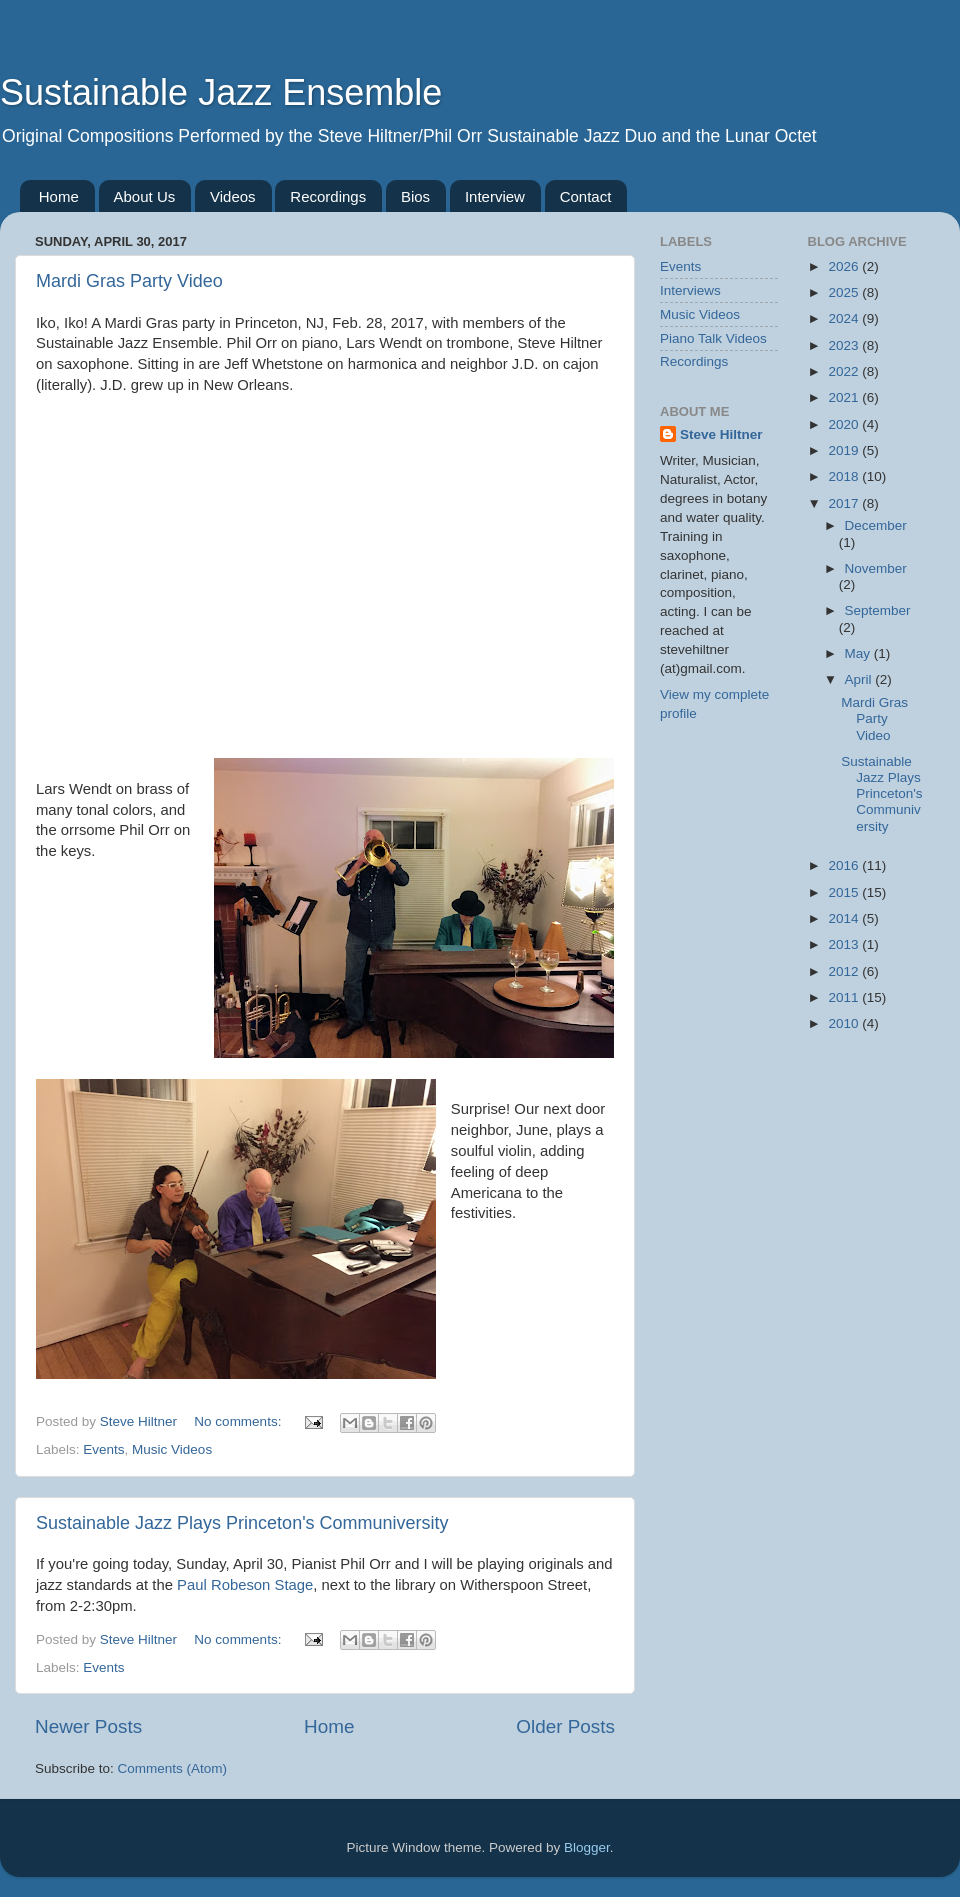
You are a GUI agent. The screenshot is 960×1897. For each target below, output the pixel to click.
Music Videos (172, 1449)
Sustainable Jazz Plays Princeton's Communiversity (242, 1523)
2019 (845, 450)
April (860, 679)
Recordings (328, 196)
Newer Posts (88, 1726)
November (876, 568)
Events (103, 1449)
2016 (845, 865)
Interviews (690, 290)
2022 (845, 371)
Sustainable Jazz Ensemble (221, 92)
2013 (845, 944)
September (878, 610)
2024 (845, 318)
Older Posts (565, 1726)
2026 (845, 266)
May (859, 653)
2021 (845, 397)
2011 (845, 997)
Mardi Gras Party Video (129, 281)
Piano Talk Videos (713, 338)
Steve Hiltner (721, 434)
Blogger (587, 1847)
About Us (145, 196)
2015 (845, 892)
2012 (845, 971)
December (876, 525)
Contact (586, 196)
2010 (845, 1023)
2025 (845, 292)
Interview (495, 196)
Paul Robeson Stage (245, 1585)
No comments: (239, 1421)
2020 (845, 424)
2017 (845, 503)
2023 (845, 345)
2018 (845, 476)
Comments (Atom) (173, 1768)
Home (59, 196)
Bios (415, 196)
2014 (845, 918)
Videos (233, 196)
